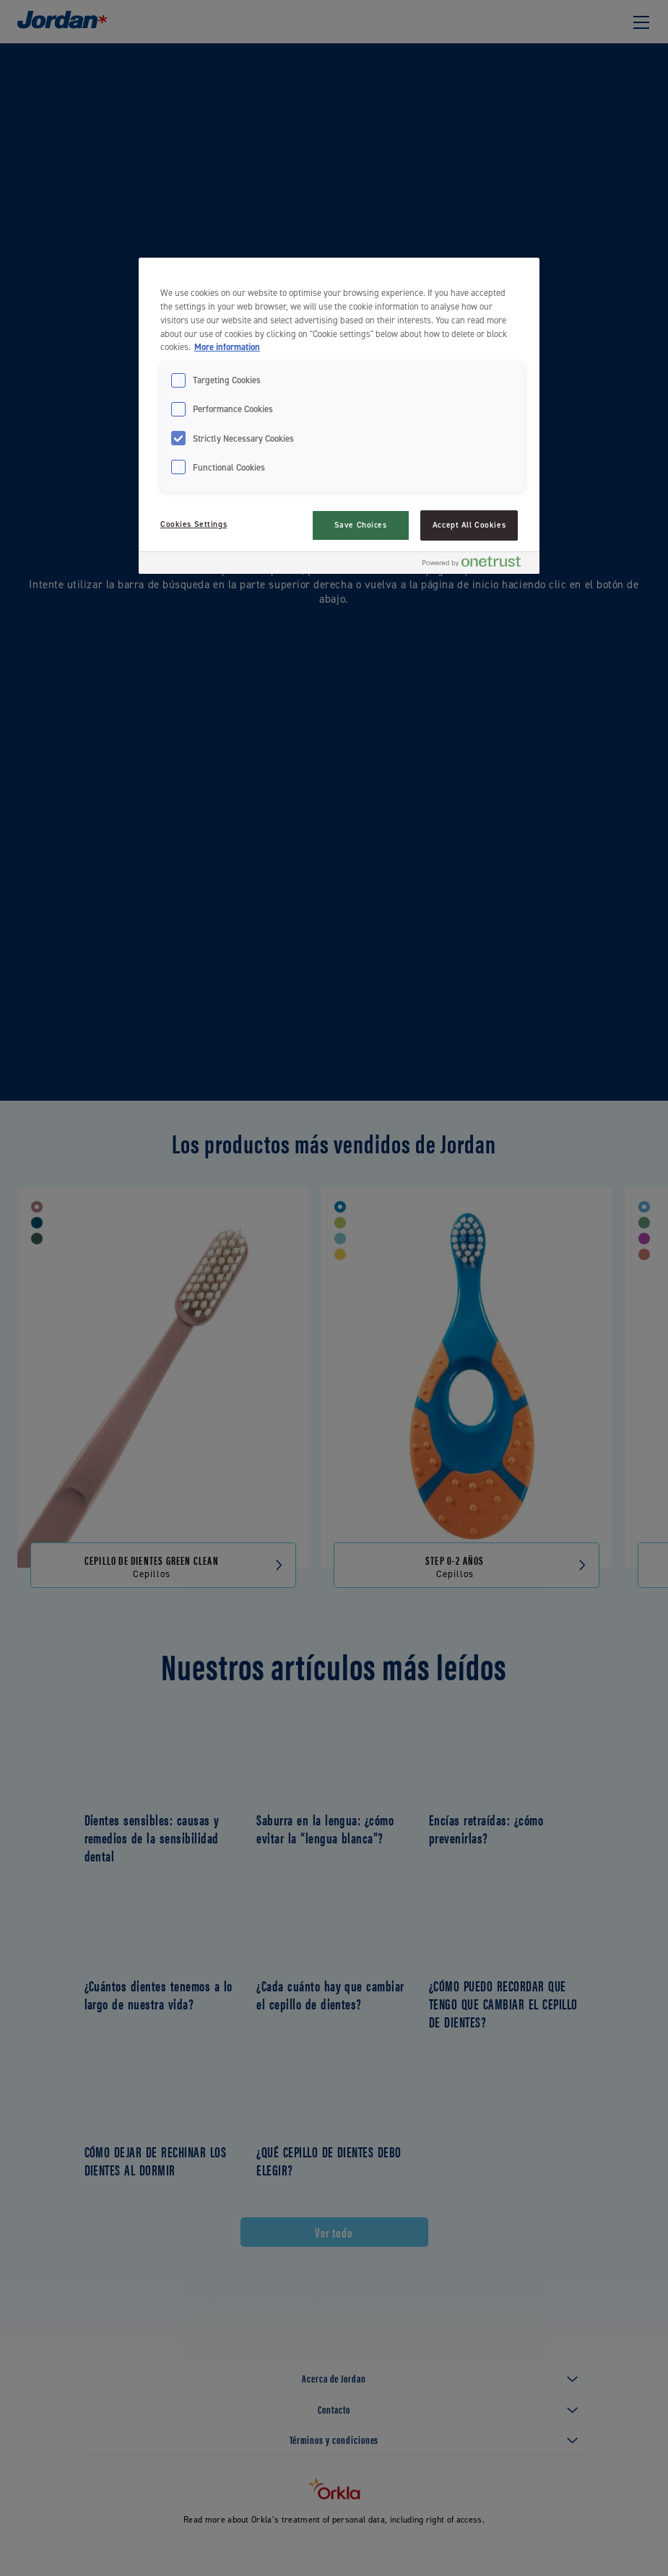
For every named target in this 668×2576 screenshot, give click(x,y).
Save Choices (360, 525)
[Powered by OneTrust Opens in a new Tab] (477, 565)
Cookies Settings (193, 524)
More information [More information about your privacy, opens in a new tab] (227, 347)
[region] (339, 416)
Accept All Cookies (469, 525)
